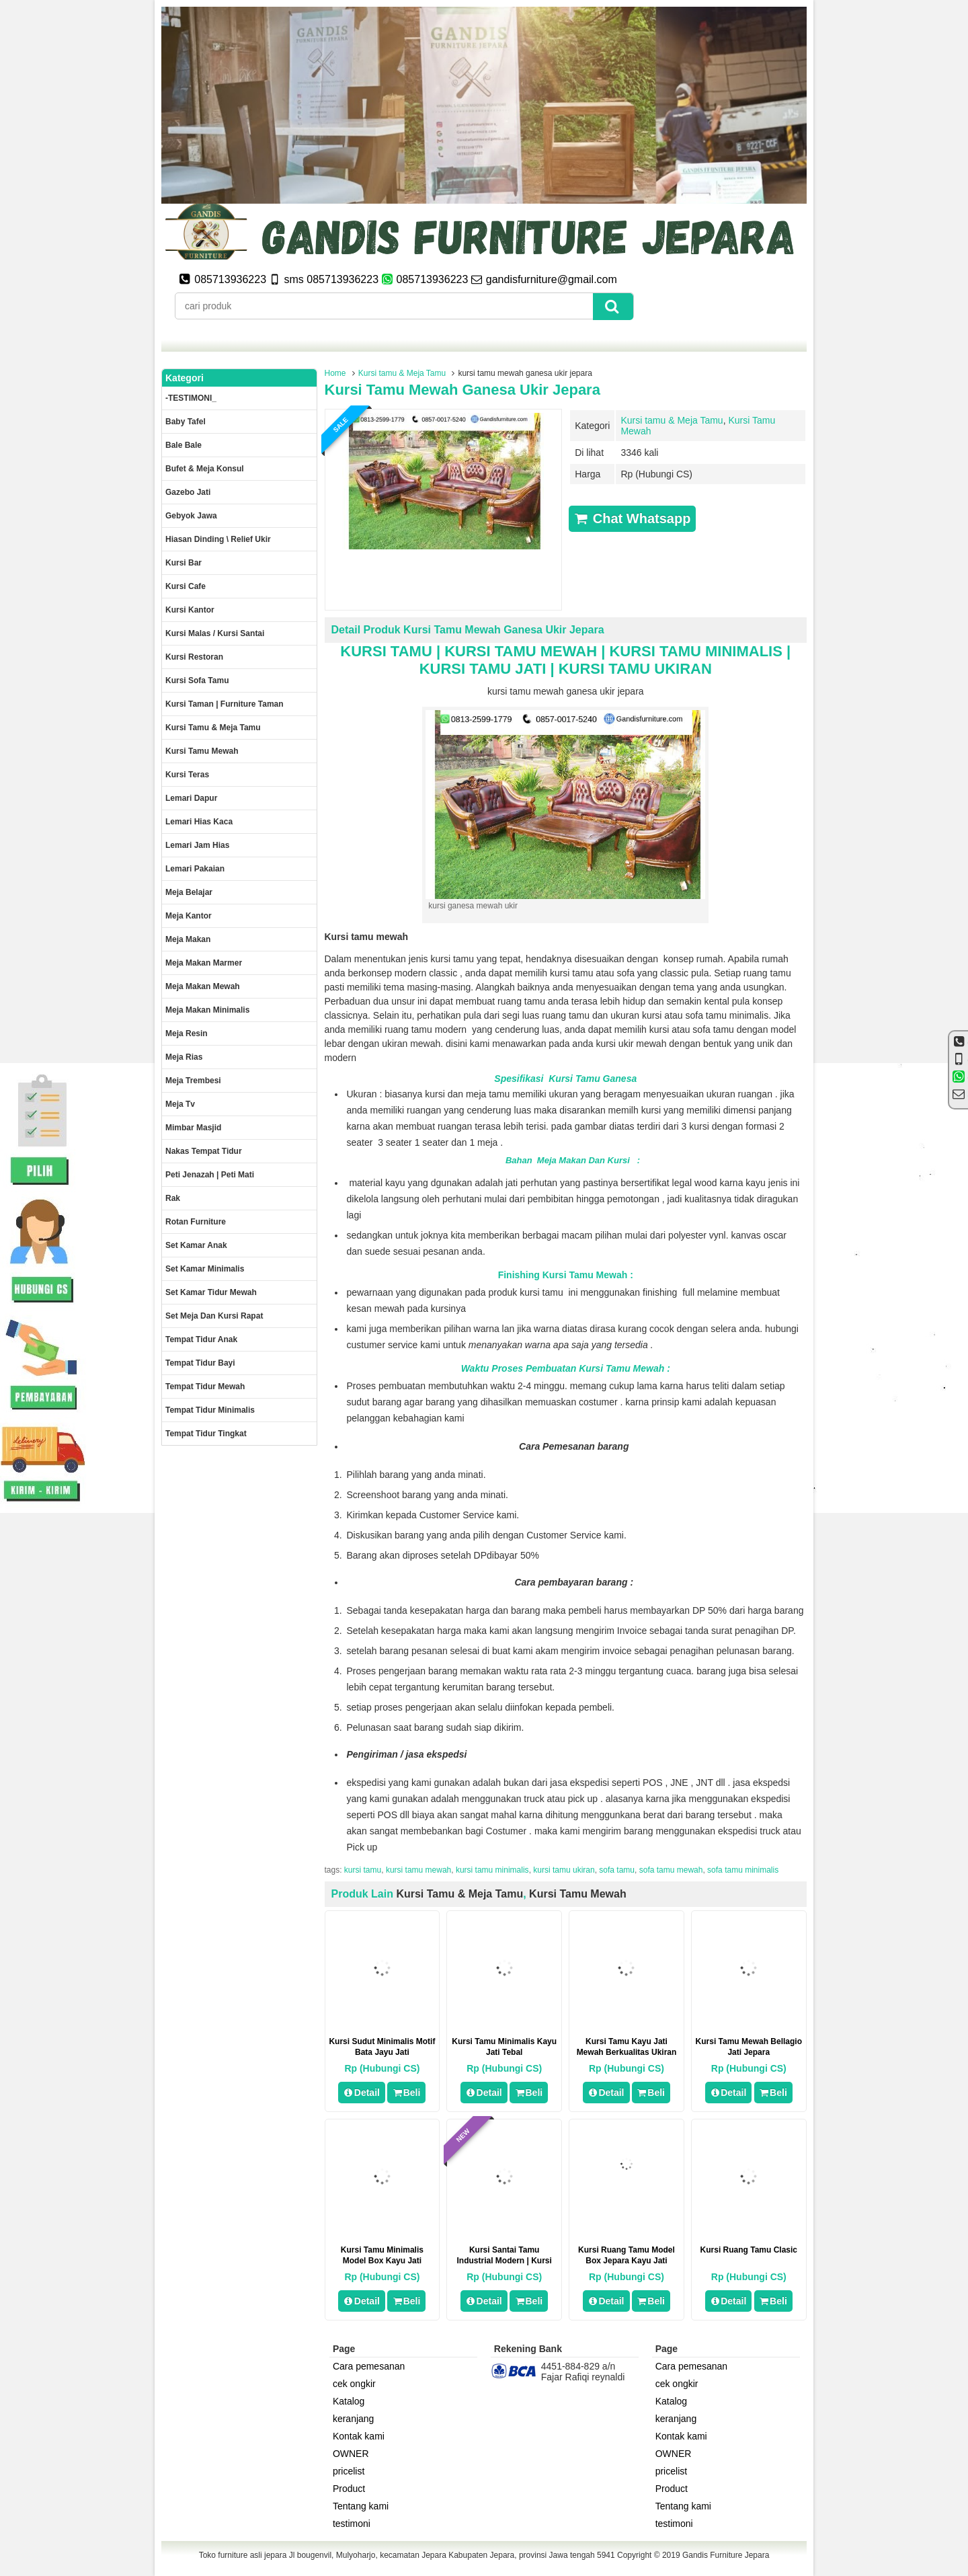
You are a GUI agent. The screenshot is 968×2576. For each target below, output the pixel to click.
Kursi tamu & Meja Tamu (402, 373)
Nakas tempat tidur (203, 1151)
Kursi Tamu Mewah (578, 1894)
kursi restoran (194, 657)
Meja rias (183, 1057)
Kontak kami (359, 2436)
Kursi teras (187, 774)
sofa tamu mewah (671, 1870)
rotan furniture (195, 1221)
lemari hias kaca (199, 821)
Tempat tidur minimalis (210, 1410)
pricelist (348, 2471)
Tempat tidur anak (201, 1339)
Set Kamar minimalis (204, 1269)
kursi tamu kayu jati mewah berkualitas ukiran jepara (627, 2052)
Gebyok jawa (191, 515)
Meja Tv (180, 1104)
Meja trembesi (193, 1080)
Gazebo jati (187, 492)
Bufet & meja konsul (204, 468)
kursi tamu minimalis (492, 1870)
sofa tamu (617, 1870)
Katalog (348, 2401)
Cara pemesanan (369, 2366)
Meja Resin (186, 1033)
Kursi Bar (183, 563)
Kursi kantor (189, 610)
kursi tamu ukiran (563, 1870)
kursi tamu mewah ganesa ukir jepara (462, 389)
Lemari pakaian (195, 868)
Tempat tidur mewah (205, 1386)
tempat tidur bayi (200, 1363)
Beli (406, 2092)
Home (335, 373)
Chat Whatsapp (632, 518)
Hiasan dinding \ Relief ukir (218, 539)
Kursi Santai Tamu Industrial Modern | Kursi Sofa (504, 2260)
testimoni (351, 2523)
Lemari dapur (191, 798)
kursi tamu (362, 1870)
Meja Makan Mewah (202, 986)
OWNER (351, 2453)
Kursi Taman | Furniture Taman (224, 704)
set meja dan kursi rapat (214, 1316)
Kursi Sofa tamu (197, 680)
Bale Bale (183, 445)
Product (349, 2488)
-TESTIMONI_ (190, 398)
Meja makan (187, 939)
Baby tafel (185, 421)
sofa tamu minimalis (742, 1870)
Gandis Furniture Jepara (725, 2555)
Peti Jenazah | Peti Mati (209, 1174)
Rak (172, 1198)
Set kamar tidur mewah (211, 1292)
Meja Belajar (188, 892)
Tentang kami (361, 2506)
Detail (362, 2092)
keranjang (353, 2418)
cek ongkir (354, 2383)
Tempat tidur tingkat (206, 1433)
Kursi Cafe (185, 586)
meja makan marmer (203, 963)
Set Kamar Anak (196, 1245)
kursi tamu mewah (418, 1870)
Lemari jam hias (197, 845)
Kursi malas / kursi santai (214, 633)
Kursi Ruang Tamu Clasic (748, 2250)
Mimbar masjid (193, 1127)
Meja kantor (188, 916)
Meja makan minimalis (207, 1010)
